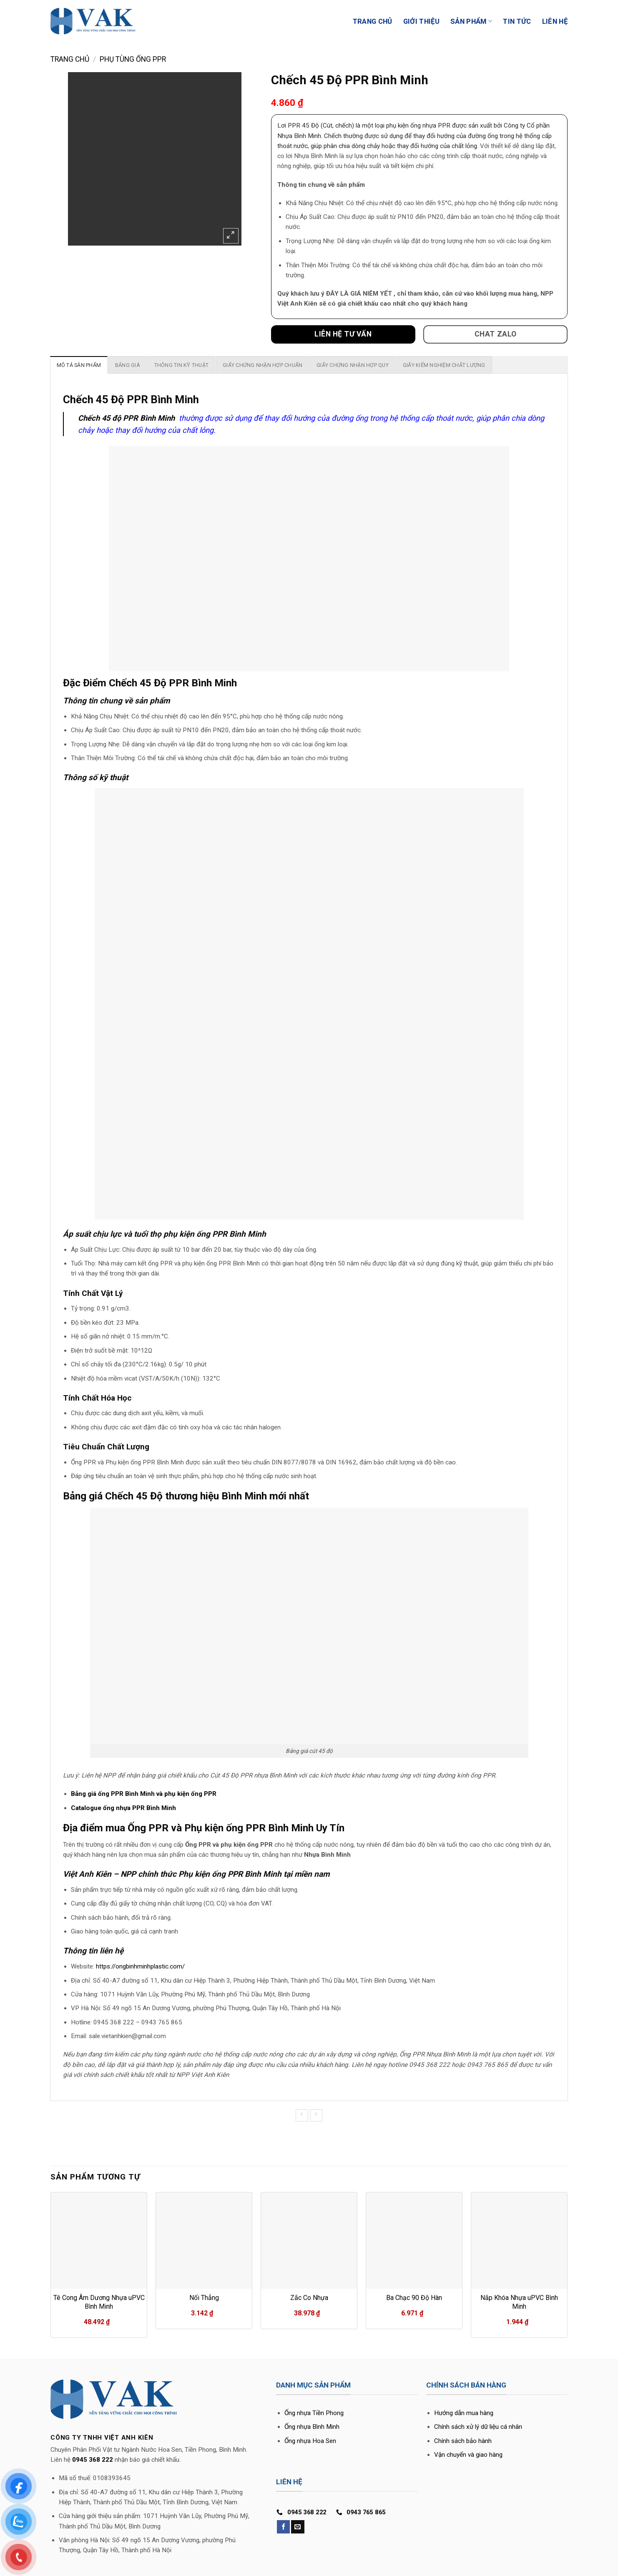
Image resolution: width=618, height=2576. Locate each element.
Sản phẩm (471, 21)
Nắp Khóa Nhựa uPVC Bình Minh (519, 2302)
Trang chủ (69, 59)
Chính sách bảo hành (463, 2441)
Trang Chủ (372, 21)
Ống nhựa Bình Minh (311, 2426)
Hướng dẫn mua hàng (463, 2413)
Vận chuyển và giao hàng (468, 2454)
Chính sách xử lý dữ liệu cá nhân (478, 2426)
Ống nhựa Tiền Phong (314, 2413)
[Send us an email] (297, 2526)
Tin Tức (517, 21)
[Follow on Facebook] (283, 2526)
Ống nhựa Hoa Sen (310, 2441)
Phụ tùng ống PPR (133, 59)
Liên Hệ (555, 21)
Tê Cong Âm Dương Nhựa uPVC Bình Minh (99, 2302)
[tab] (79, 365)
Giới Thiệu (421, 21)
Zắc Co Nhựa (309, 2298)
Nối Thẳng (204, 2298)
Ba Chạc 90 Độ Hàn (414, 2298)
